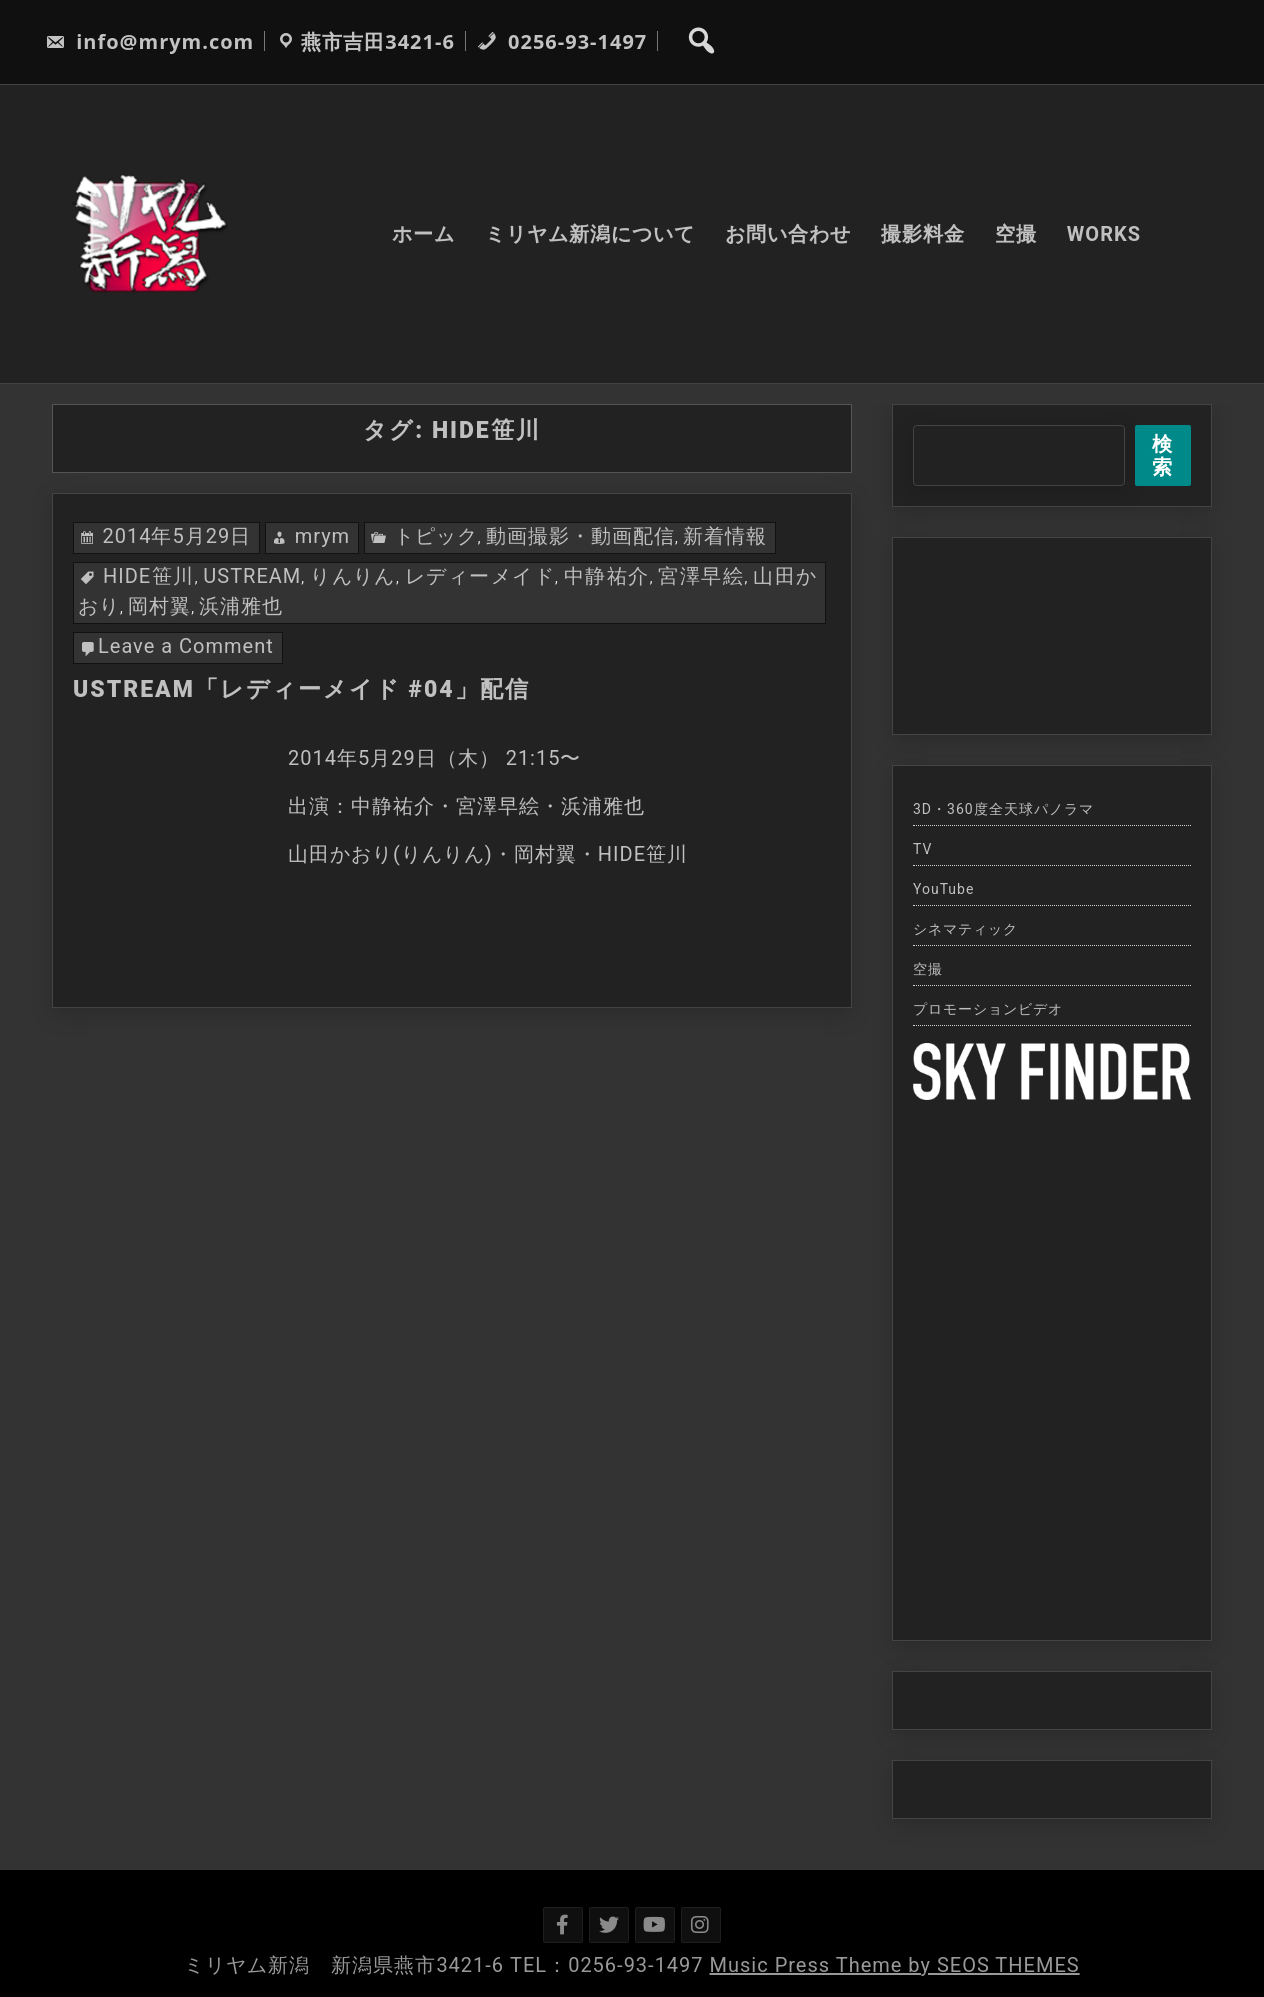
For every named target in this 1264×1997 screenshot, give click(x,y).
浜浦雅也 (241, 606)
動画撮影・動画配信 (580, 536)
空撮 (1016, 234)
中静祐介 (607, 576)
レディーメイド (480, 576)
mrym (323, 536)
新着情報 (725, 536)
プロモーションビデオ (988, 1009)
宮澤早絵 (701, 576)
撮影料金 (923, 234)
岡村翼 (159, 606)
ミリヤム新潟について (590, 234)
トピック (436, 536)
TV (922, 849)
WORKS (1104, 234)
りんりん (353, 576)
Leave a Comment (186, 646)
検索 (1162, 455)
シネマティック (965, 929)
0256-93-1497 (562, 41)
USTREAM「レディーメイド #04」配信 (301, 689)
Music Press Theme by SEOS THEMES (895, 1965)
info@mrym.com (149, 41)
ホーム (423, 234)
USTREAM (252, 576)
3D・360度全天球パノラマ (1003, 809)
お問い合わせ (788, 234)
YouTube (943, 889)
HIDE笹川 (149, 576)
